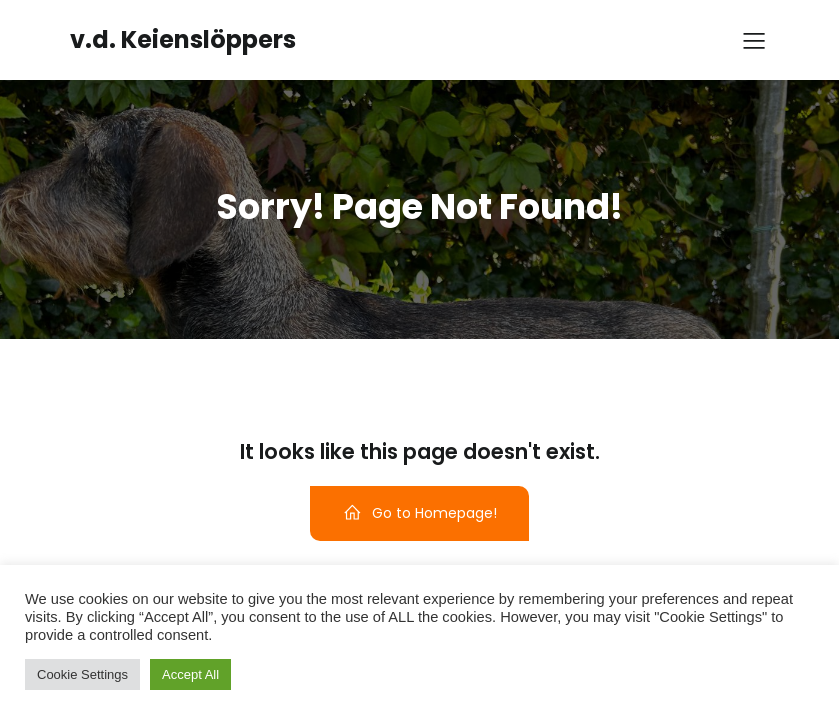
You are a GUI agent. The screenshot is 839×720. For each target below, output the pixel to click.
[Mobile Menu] (755, 40)
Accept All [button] (190, 674)
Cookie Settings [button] (82, 674)
